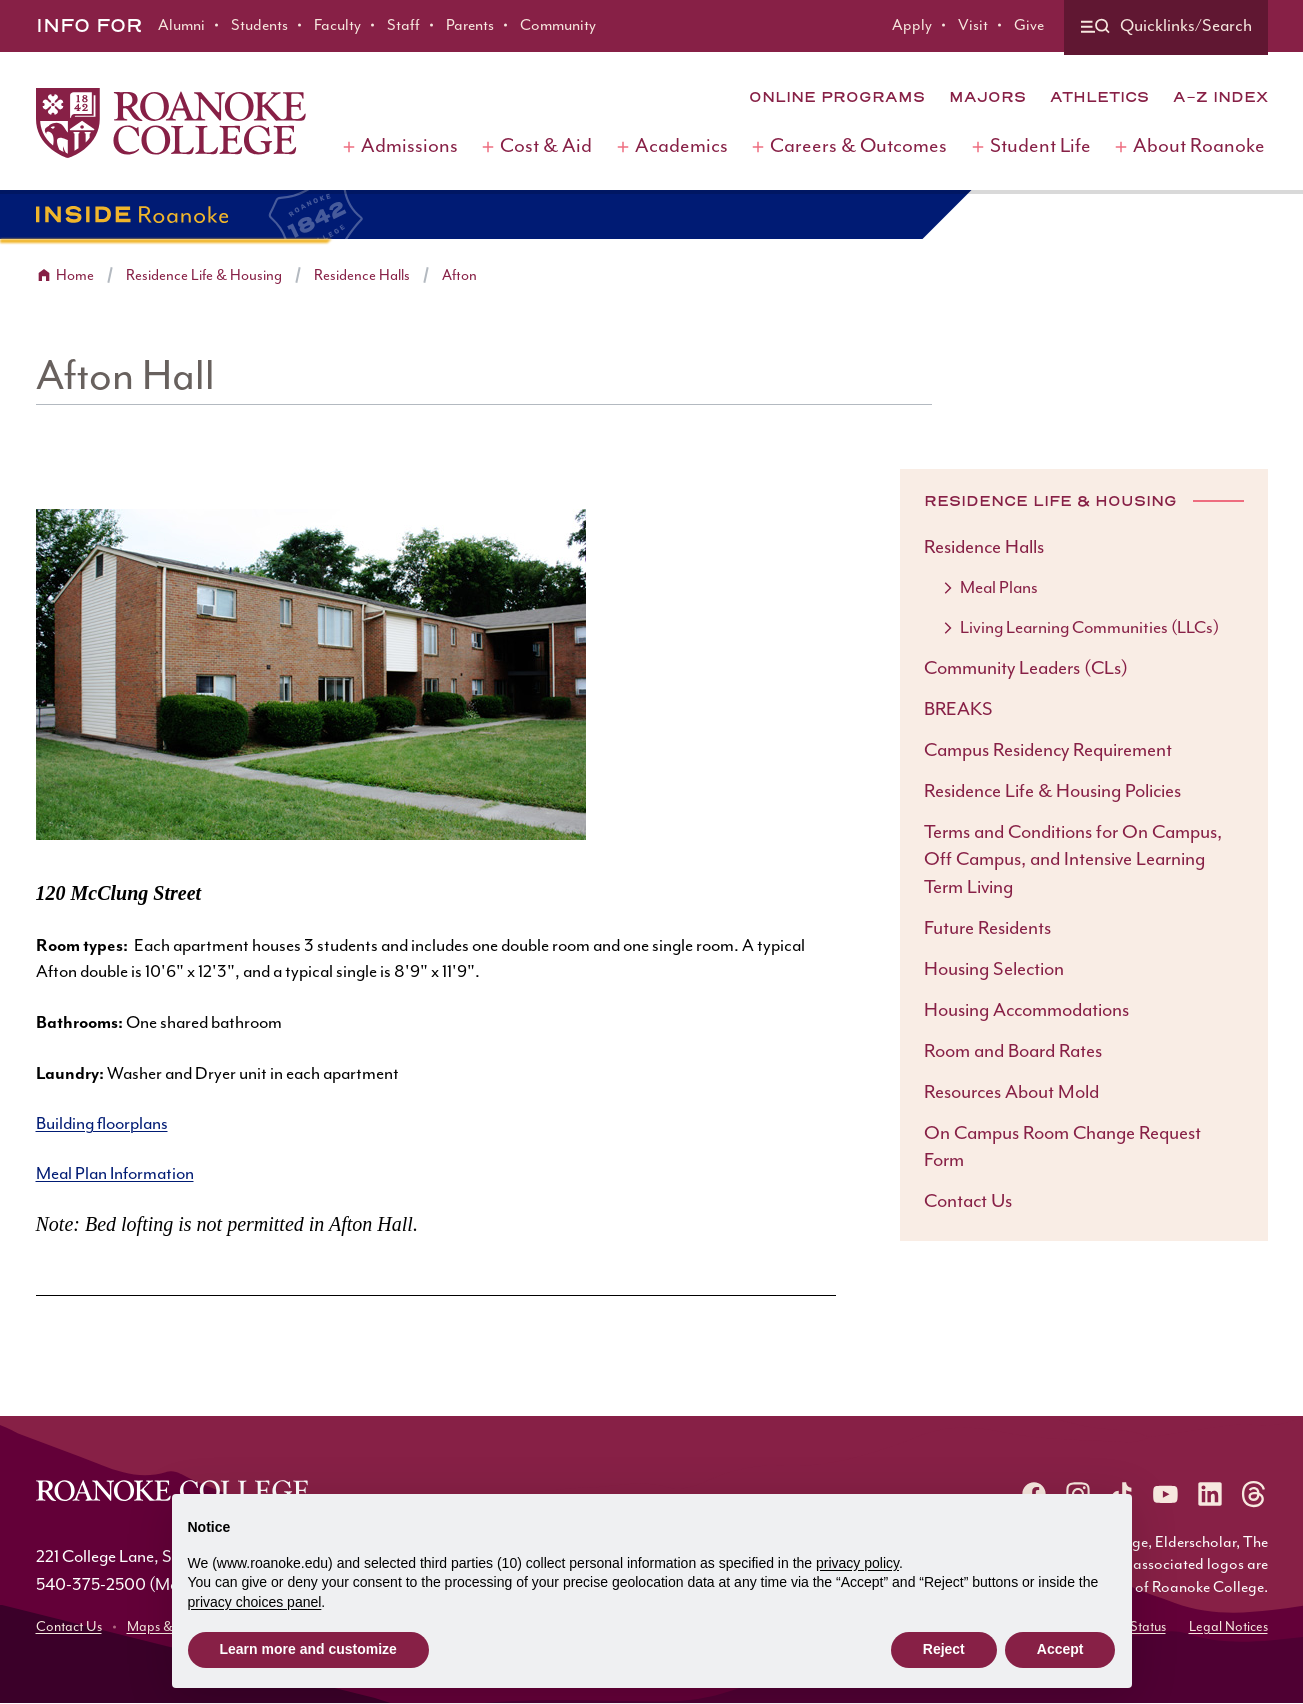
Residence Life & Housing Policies (1052, 791)
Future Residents (987, 928)
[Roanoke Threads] (1254, 1494)
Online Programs (837, 97)
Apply (912, 25)
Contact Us (968, 1201)
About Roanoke (1199, 146)
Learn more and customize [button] (308, 1649)
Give (1029, 25)
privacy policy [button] (857, 1563)
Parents (470, 25)
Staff (403, 25)
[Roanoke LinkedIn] (1210, 1494)
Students (259, 25)
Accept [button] (1060, 1649)
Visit (973, 25)
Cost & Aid (546, 146)
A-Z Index (1220, 97)
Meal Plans (999, 588)
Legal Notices (1228, 1627)
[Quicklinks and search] (1166, 27)
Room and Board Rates (1013, 1051)
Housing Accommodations (1026, 1010)
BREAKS (958, 709)
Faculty (337, 25)
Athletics (1099, 97)
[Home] (171, 123)
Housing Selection (994, 969)
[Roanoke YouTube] (1166, 1494)
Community (558, 25)
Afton (459, 275)
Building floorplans (102, 1124)
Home (75, 275)
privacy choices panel (255, 1602)
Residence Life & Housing (204, 275)
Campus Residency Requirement (1048, 750)
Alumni (181, 25)
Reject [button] (944, 1649)
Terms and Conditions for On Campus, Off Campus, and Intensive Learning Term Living (1073, 860)
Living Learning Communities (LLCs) (1089, 628)
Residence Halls (362, 275)
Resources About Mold (1011, 1092)
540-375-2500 (91, 1585)
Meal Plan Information (115, 1174)
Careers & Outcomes (858, 146)
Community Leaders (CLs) (1026, 668)
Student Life (1040, 146)
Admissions (409, 146)
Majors (987, 97)
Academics (681, 146)
